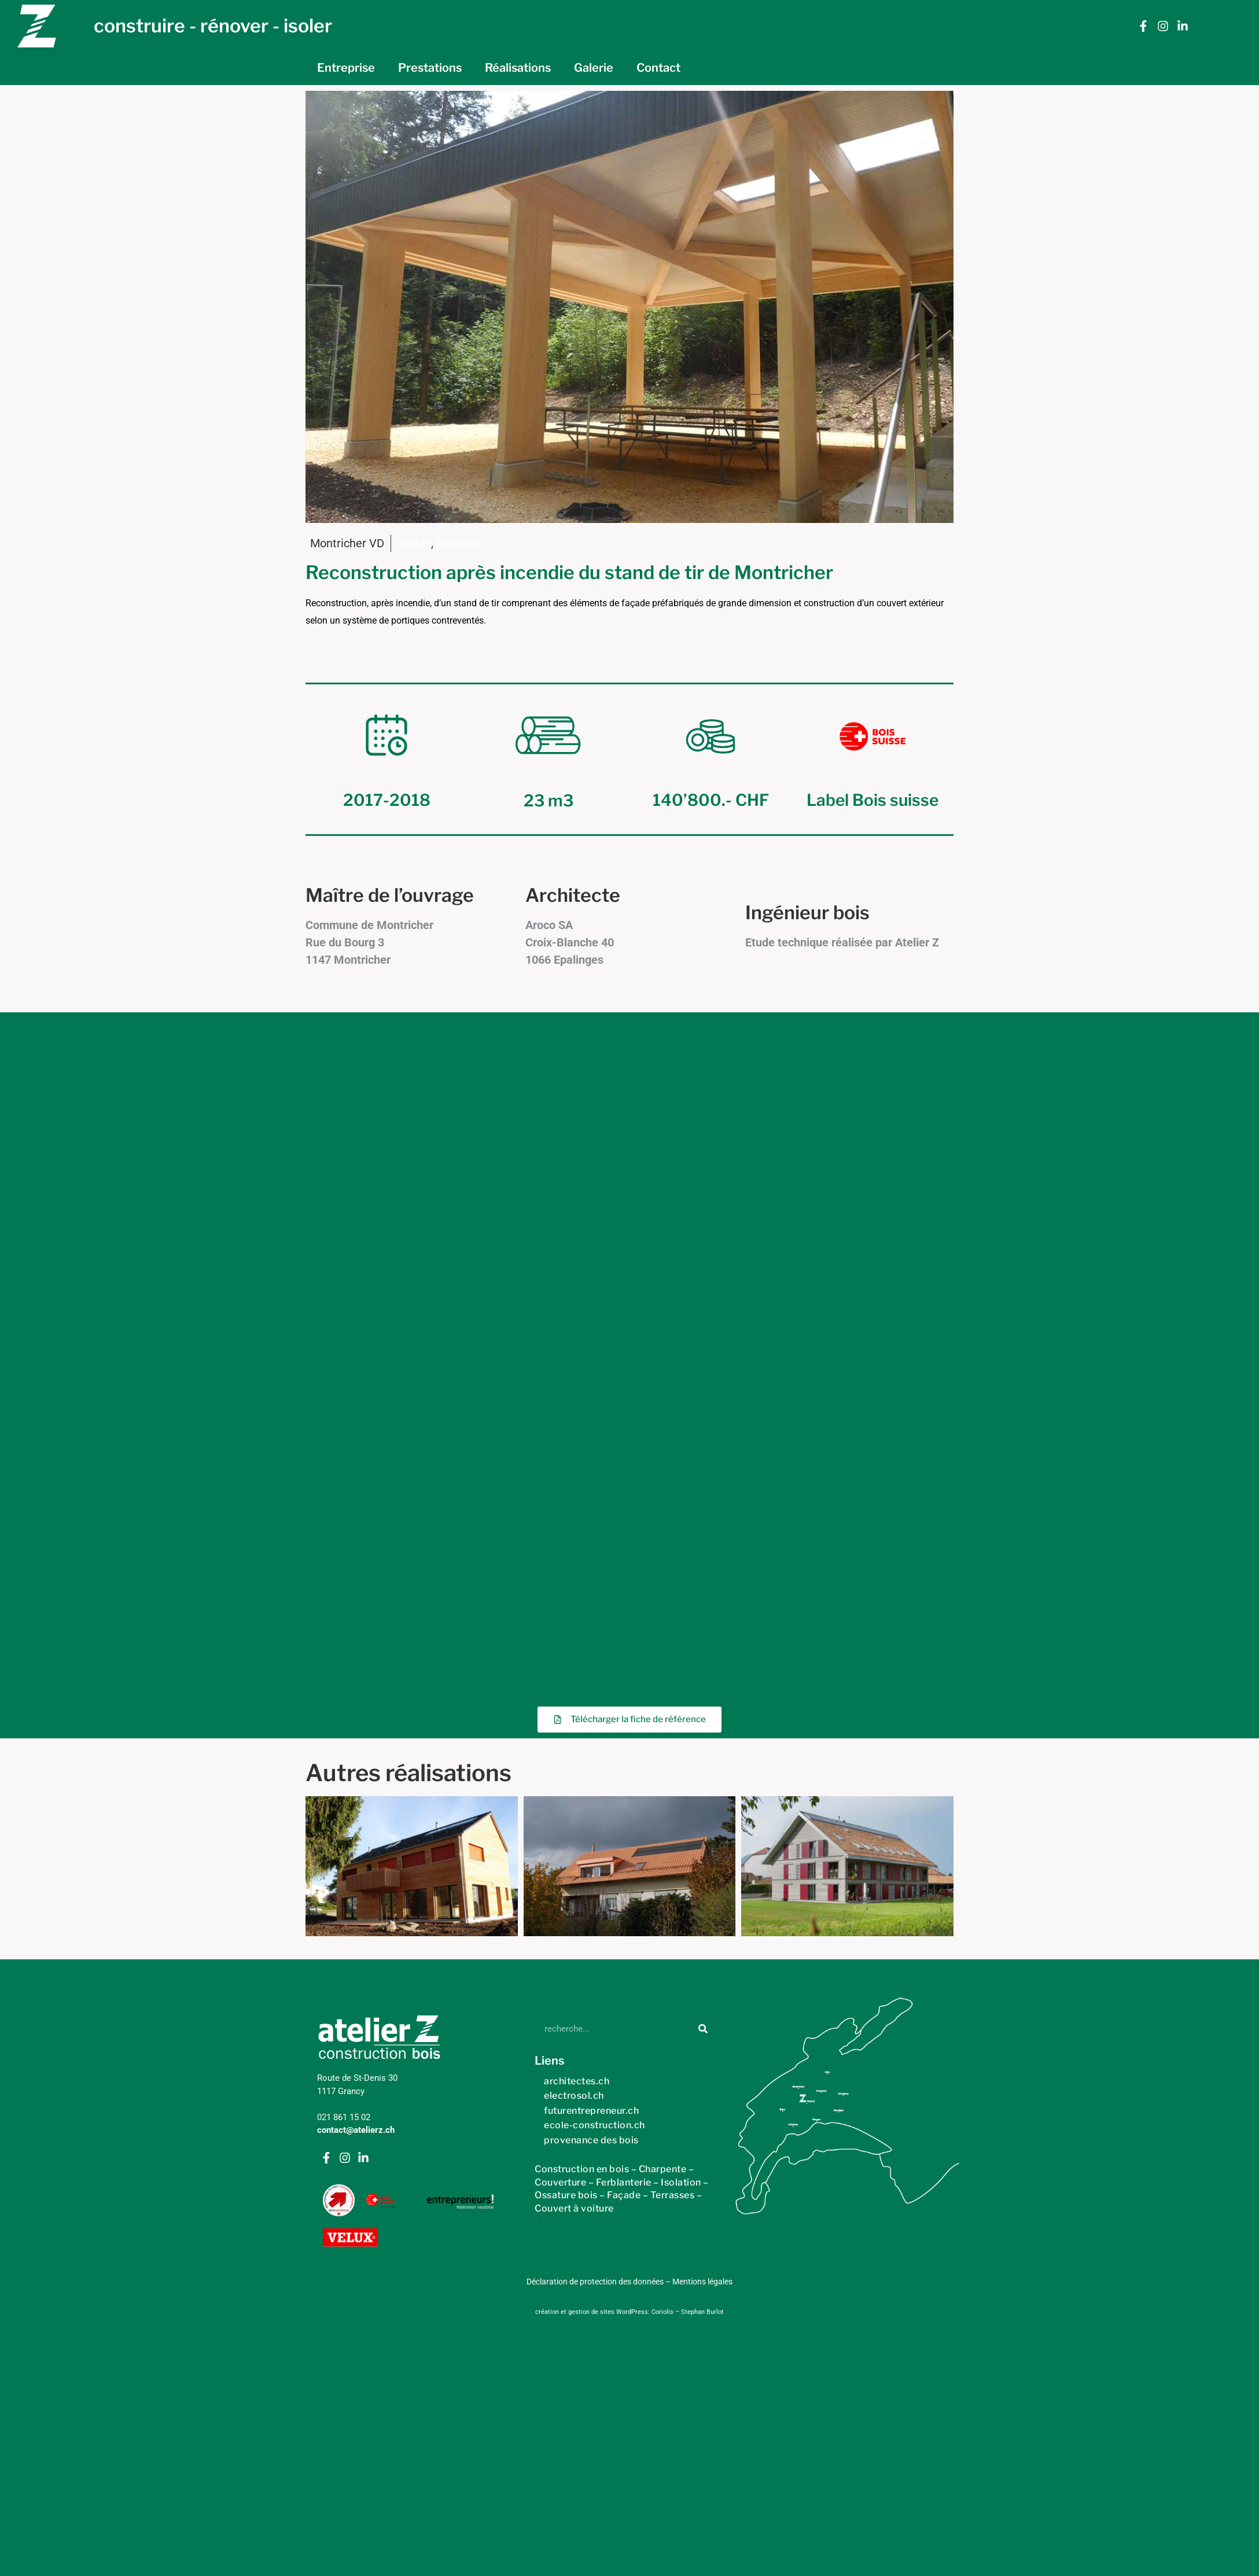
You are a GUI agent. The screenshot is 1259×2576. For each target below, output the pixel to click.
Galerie (593, 68)
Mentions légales (702, 1692)
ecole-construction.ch (594, 1536)
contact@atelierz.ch (356, 1541)
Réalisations (518, 68)
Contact (658, 68)
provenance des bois (591, 1551)
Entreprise (346, 68)
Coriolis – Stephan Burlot (687, 1723)
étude (416, 543)
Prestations (430, 68)
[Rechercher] (703, 1439)
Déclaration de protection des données (595, 1692)
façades (456, 543)
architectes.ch (576, 1492)
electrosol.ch (574, 1506)
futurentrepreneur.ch (591, 1521)
